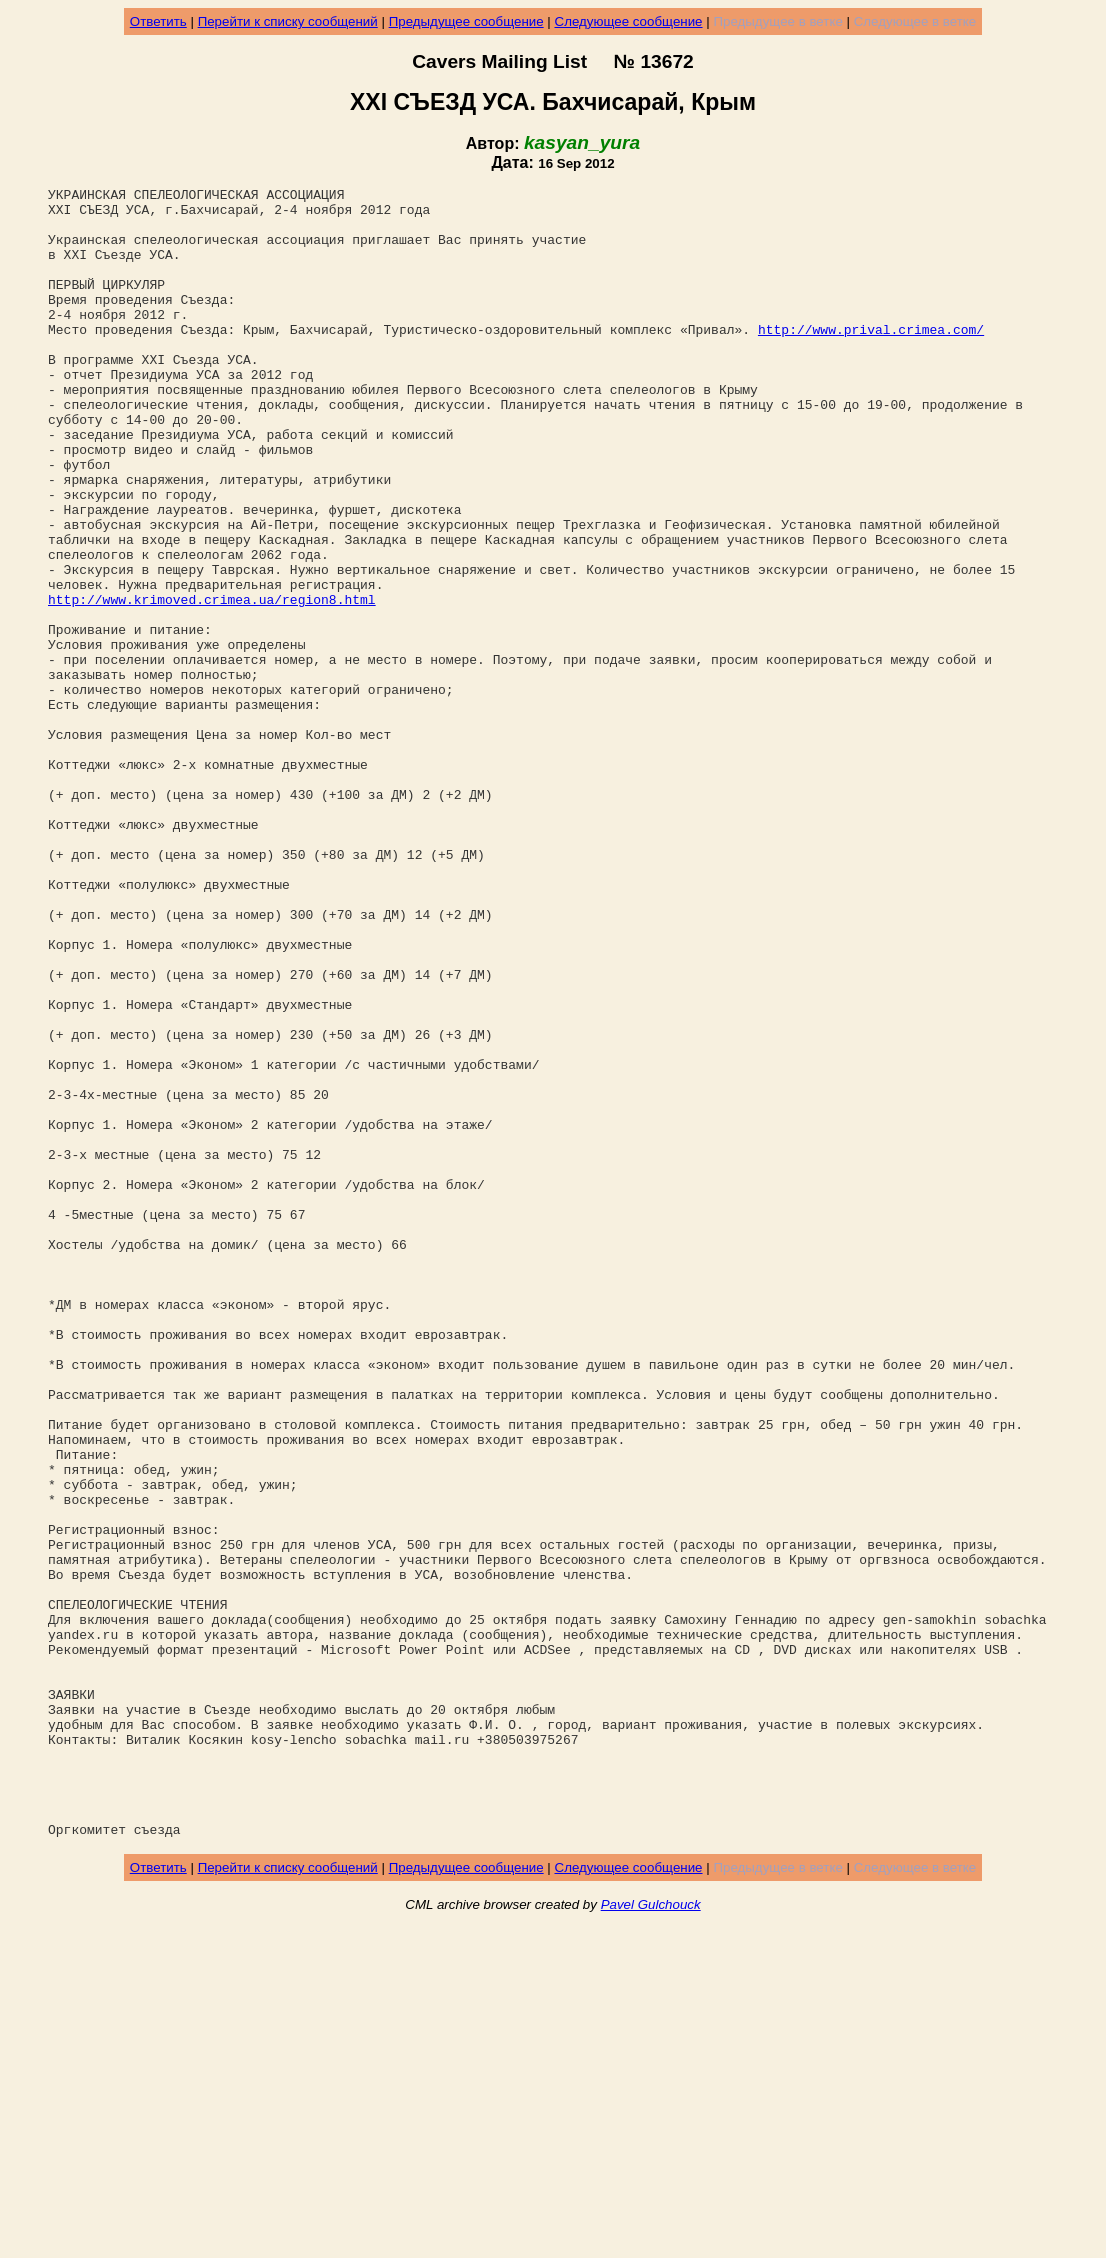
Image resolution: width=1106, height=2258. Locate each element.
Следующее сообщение (629, 21)
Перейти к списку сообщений (288, 21)
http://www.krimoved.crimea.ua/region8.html (212, 683)
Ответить (158, 21)
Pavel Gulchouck (651, 2234)
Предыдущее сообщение (466, 21)
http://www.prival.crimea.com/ (871, 359)
